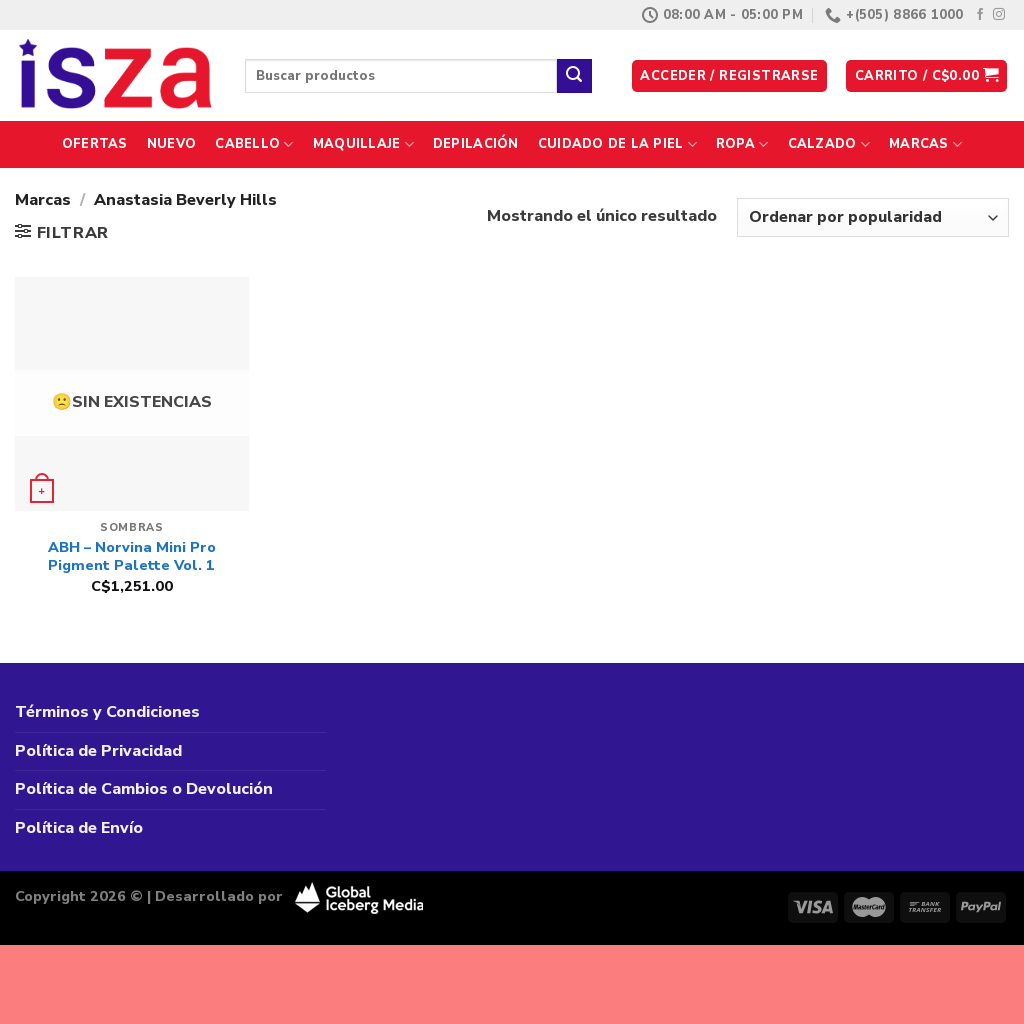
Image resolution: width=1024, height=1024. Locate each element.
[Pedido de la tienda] (873, 217)
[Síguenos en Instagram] (999, 15)
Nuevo (171, 144)
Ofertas (95, 144)
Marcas (925, 144)
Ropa (742, 144)
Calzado (829, 144)
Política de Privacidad (98, 751)
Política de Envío (79, 828)
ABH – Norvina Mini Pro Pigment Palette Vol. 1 (132, 556)
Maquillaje (363, 144)
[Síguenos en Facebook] (980, 15)
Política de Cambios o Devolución (144, 789)
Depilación (476, 144)
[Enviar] (574, 76)
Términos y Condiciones (107, 712)
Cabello (254, 144)
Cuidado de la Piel (617, 144)
